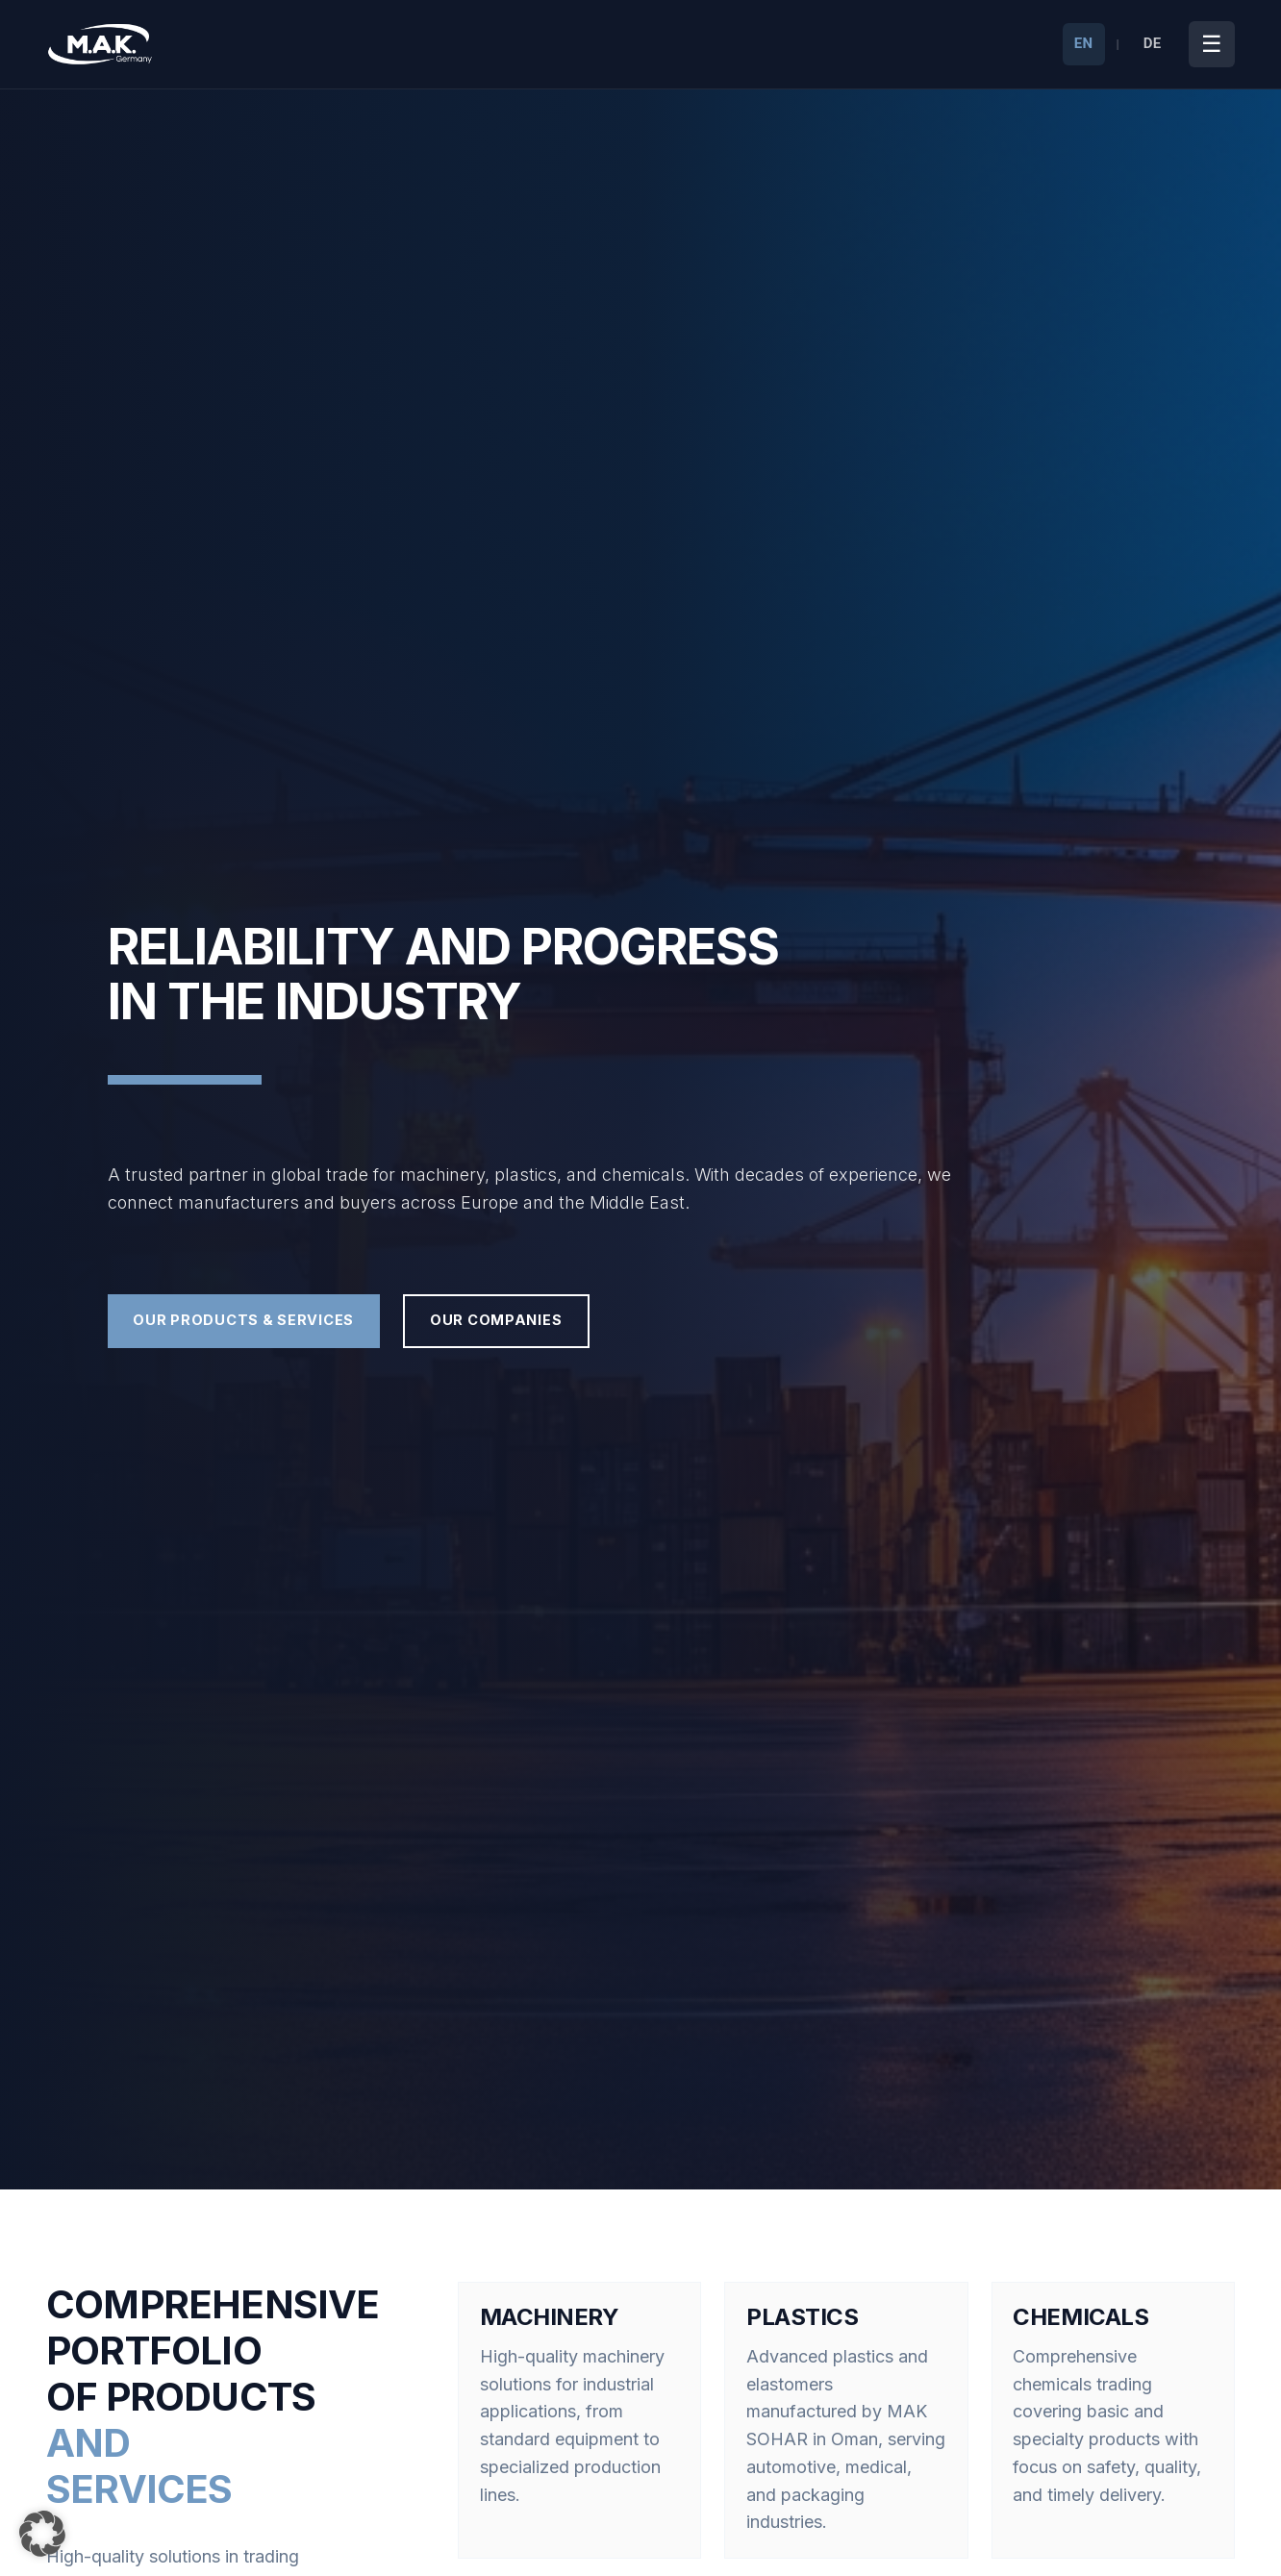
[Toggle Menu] (1212, 44)
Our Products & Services (278, 1321)
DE (1152, 43)
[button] (42, 2533)
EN (1083, 43)
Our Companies (591, 1321)
